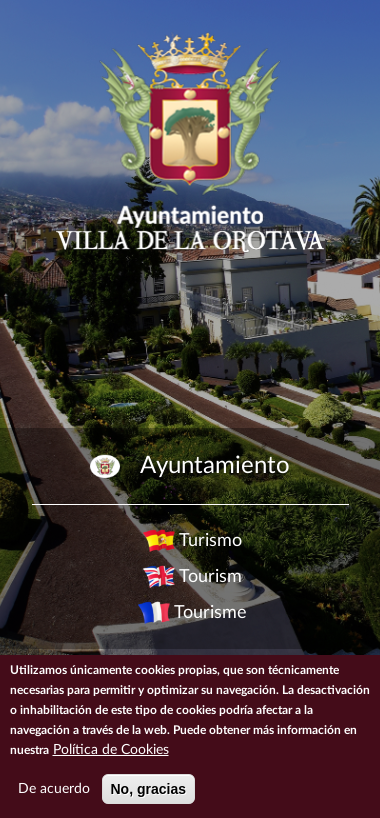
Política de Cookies (111, 750)
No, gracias (148, 789)
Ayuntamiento (215, 466)
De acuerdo (54, 789)
